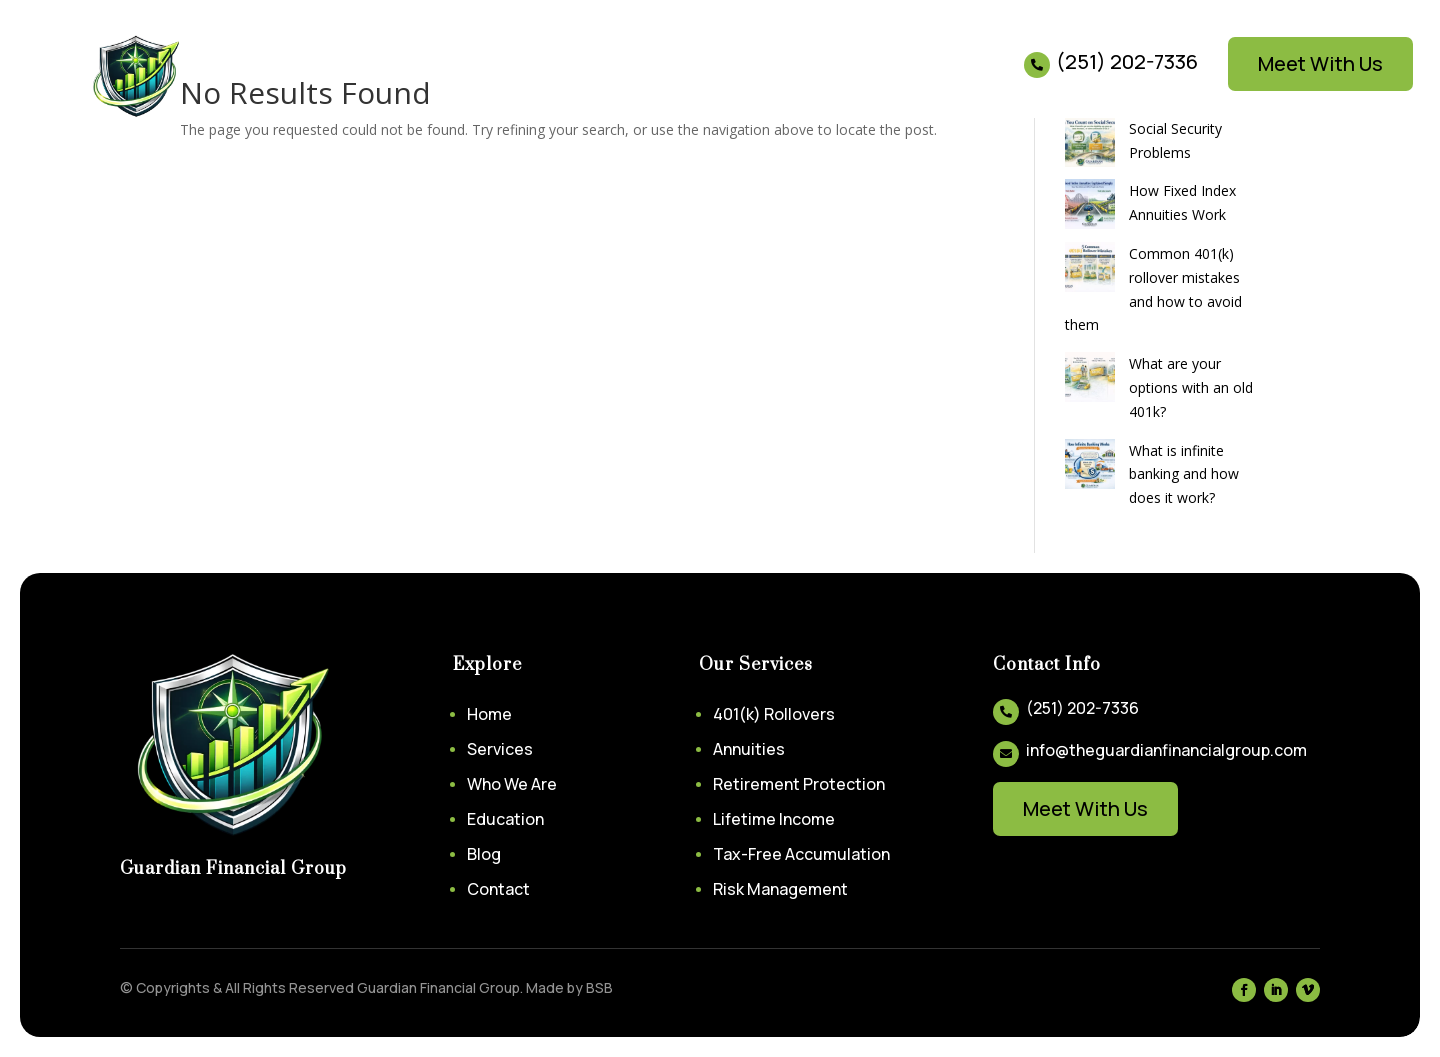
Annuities (749, 749)
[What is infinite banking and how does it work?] (1090, 467)
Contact (640, 77)
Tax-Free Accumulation (801, 854)
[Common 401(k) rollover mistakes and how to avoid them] (1090, 270)
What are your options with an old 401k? (1191, 387)
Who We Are (512, 784)
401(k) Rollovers (774, 714)
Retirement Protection (799, 784)
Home (233, 77)
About (409, 77)
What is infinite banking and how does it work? (1184, 474)
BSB (599, 987)
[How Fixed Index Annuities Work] (1090, 207)
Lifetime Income (774, 819)
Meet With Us (1320, 63)
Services (311, 77)
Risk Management (780, 889)
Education (492, 77)
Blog (570, 77)
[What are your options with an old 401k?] (1090, 380)
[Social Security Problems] (1090, 145)
